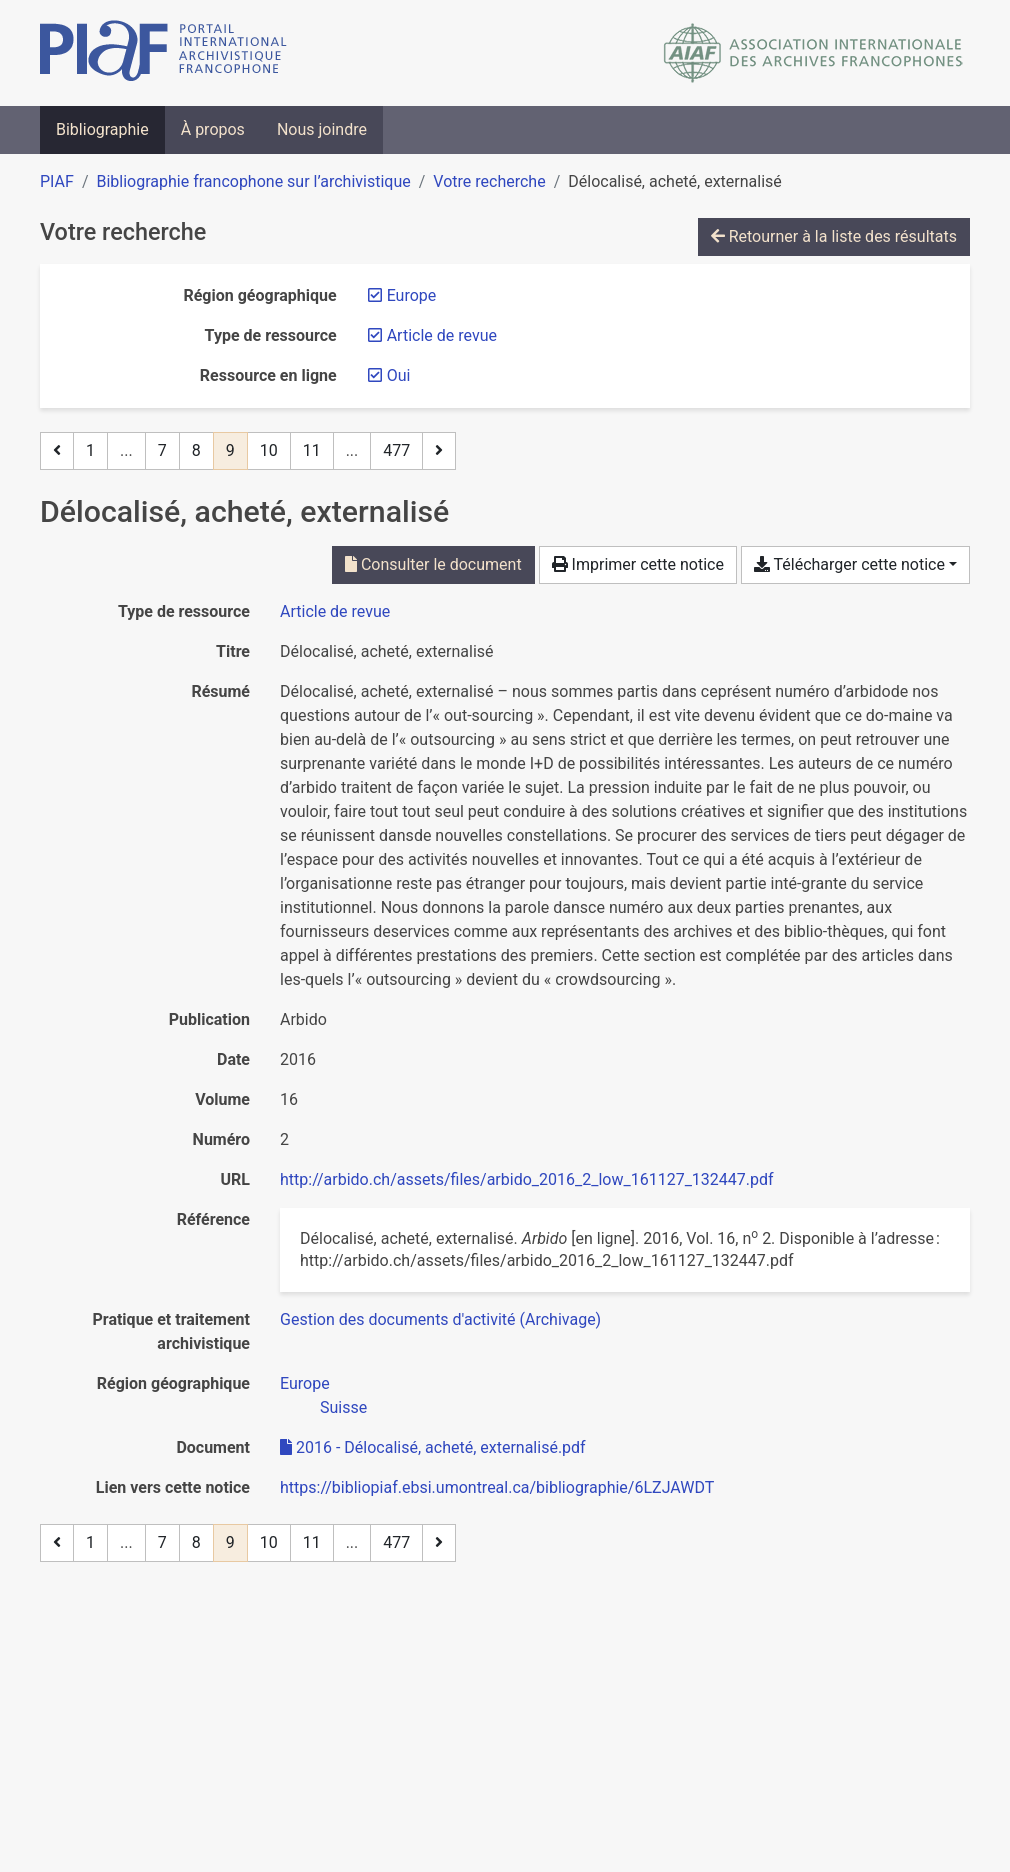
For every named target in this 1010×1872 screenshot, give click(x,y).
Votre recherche (489, 181)
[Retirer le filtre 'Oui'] (399, 375)
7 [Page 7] (162, 450)
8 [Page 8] (196, 450)
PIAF (57, 181)
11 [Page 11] (312, 450)
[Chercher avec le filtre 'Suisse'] (343, 1407)
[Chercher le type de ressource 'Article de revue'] (335, 611)
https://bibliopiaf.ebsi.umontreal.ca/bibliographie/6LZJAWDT (497, 1487)
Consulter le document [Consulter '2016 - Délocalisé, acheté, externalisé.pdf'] (433, 564)
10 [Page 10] (269, 450)
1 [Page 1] (90, 450)
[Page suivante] (439, 451)
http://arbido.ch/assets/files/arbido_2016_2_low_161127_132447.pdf (527, 1179)
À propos (213, 129)
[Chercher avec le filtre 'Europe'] (305, 1383)
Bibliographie (102, 129)
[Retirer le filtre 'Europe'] (412, 295)
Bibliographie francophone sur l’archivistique (253, 181)
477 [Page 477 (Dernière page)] (396, 450)
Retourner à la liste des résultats (834, 236)
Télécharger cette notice (849, 564)
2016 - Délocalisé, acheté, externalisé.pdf (433, 1447)
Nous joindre (322, 129)
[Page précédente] (57, 451)
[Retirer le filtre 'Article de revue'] (442, 335)
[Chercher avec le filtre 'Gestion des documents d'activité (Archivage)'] (440, 1319)
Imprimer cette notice (638, 564)
